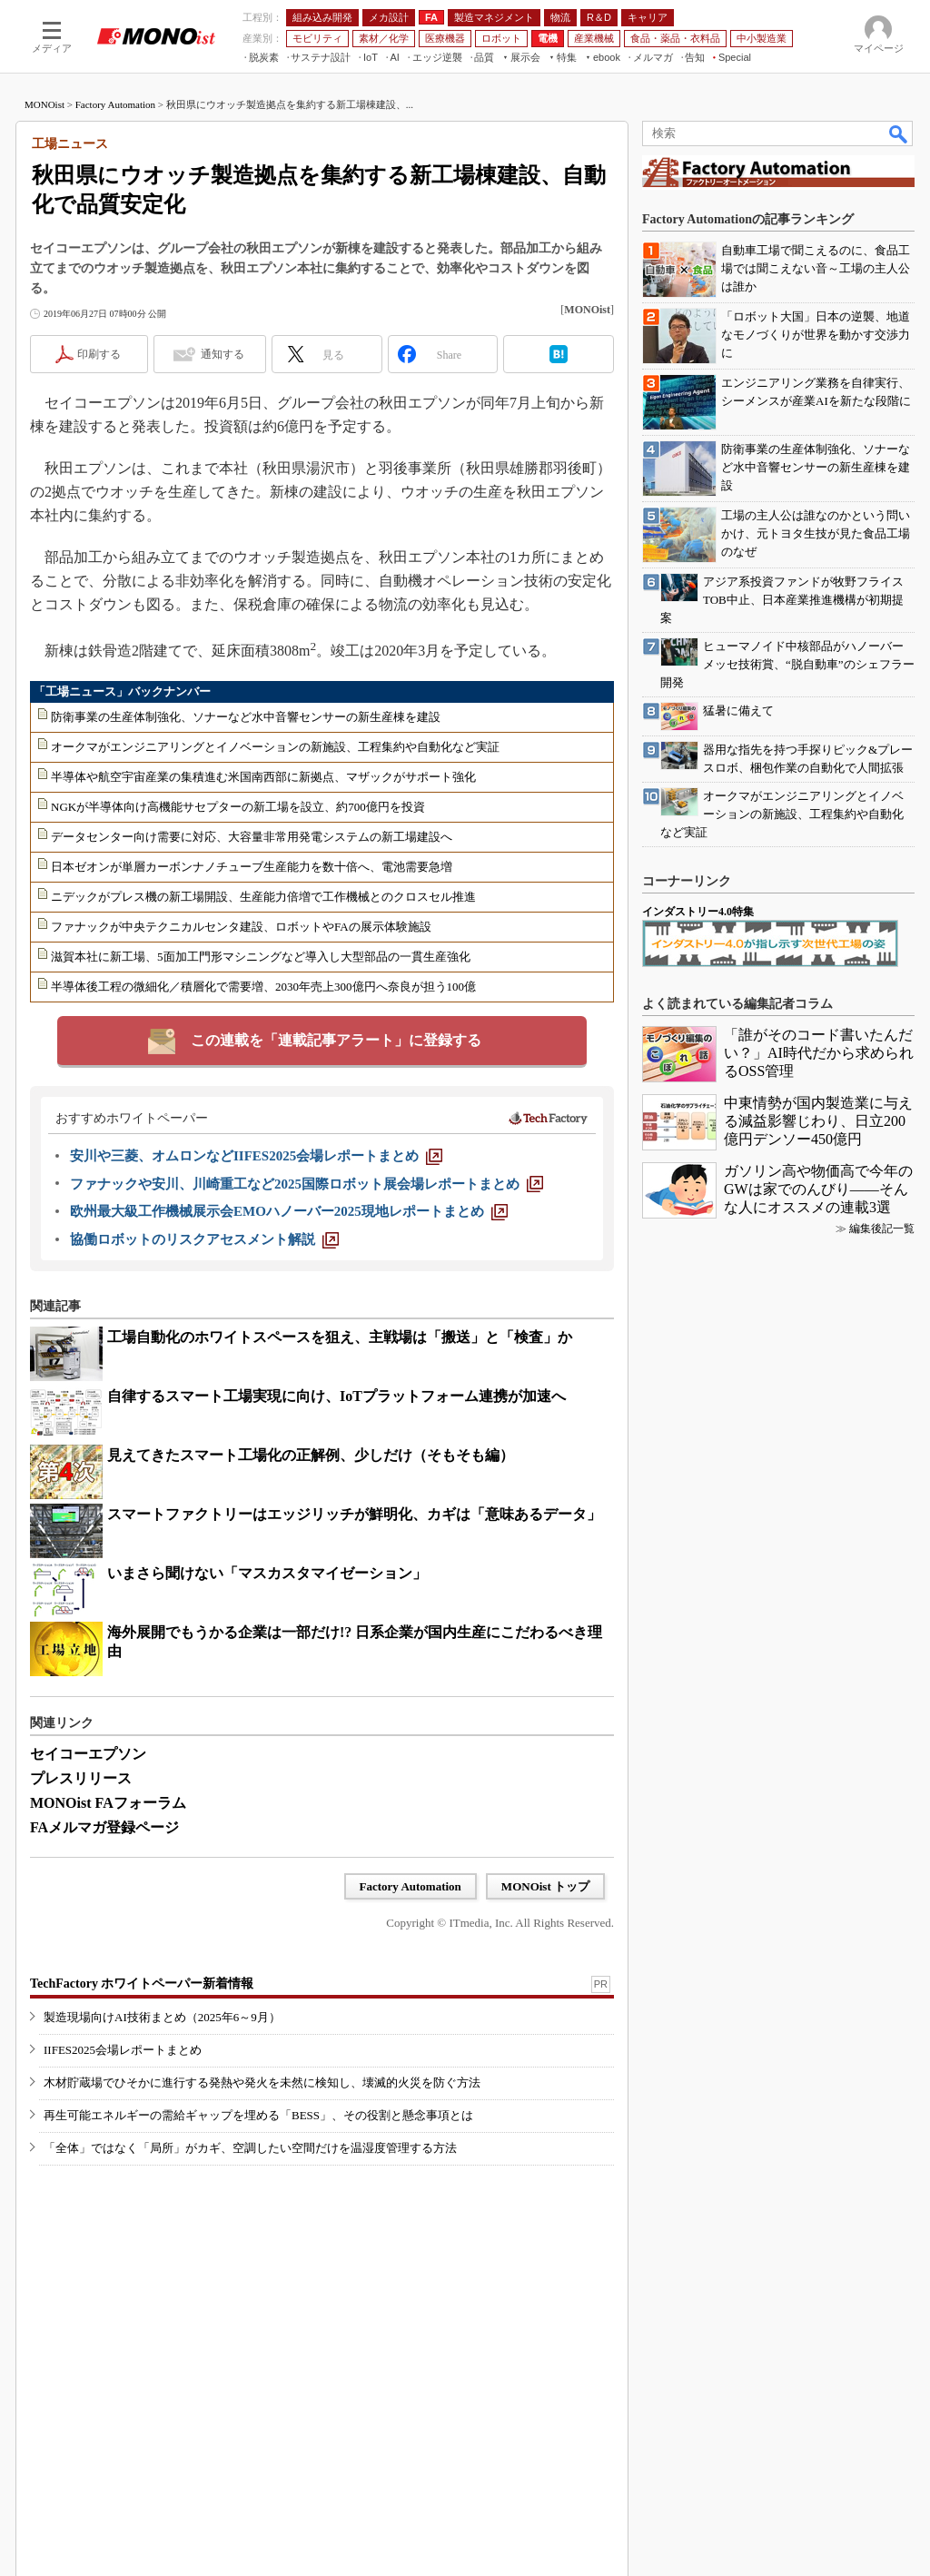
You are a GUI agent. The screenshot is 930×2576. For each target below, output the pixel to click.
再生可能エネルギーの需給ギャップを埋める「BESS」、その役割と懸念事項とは (258, 2115)
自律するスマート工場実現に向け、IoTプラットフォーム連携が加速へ (336, 1396)
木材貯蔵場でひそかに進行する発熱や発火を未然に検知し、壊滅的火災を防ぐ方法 (262, 2082)
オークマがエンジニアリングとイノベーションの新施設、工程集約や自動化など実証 (275, 747)
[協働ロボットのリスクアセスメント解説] (204, 1239)
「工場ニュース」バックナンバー (122, 691)
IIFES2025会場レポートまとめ (123, 2050)
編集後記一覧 (882, 1228)
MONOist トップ (545, 1886)
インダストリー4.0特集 (698, 911)
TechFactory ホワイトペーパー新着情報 (141, 1983)
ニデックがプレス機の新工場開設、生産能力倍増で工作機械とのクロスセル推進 (263, 896)
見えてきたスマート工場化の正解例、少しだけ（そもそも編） (310, 1455)
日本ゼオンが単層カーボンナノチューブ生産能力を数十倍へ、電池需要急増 (251, 866)
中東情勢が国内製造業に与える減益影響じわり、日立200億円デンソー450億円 (818, 1121)
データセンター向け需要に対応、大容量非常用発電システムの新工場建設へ (251, 837)
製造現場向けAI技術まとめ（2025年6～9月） (162, 2017)
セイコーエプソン (88, 1754)
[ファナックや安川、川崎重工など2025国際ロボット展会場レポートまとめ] (306, 1184)
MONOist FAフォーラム (108, 1803)
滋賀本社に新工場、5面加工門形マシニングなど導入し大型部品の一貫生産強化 (260, 956)
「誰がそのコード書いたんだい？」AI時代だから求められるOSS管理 (819, 1053)
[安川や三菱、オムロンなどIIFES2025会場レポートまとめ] (256, 1156)
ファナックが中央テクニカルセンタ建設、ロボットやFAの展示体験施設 (241, 926)
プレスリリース (81, 1778)
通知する (222, 354)
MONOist (44, 104)
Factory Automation (115, 104)
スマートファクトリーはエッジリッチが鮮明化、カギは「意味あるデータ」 (354, 1514)
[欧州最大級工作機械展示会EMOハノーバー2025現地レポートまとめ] (289, 1211)
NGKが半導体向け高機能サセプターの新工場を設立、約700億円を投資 (238, 807)
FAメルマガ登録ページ (104, 1827)
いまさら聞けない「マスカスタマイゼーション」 (267, 1573)
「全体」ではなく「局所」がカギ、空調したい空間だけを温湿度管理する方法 (250, 2148)
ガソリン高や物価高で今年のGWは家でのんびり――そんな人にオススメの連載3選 (818, 1189)
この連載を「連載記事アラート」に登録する (336, 1040)
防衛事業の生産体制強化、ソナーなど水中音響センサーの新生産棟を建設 (245, 717)
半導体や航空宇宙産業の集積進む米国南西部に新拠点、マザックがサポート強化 (263, 777)
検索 (899, 133)
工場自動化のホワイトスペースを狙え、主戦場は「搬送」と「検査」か (339, 1337)
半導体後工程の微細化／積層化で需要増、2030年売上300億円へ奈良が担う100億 (263, 986)
